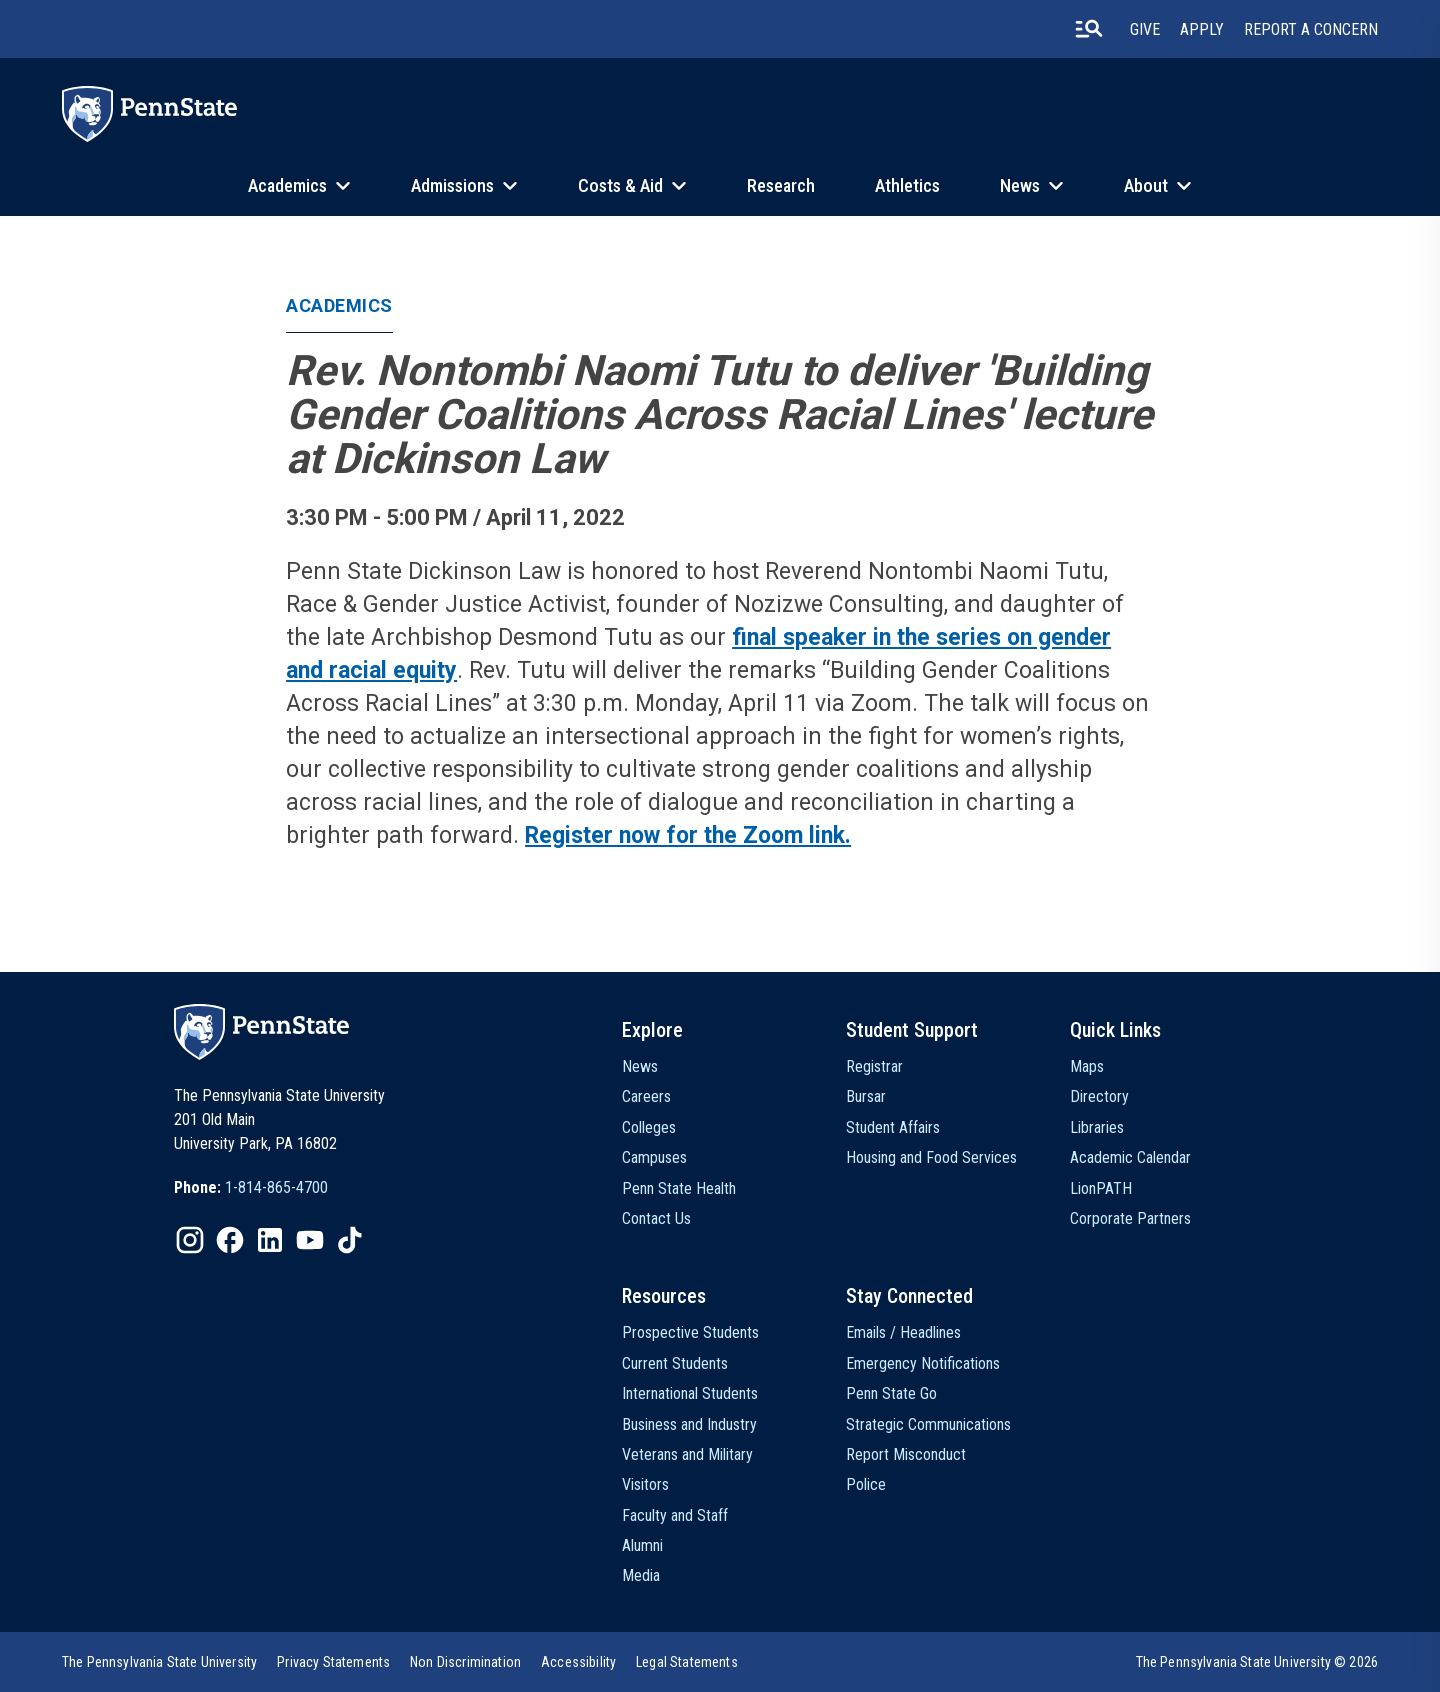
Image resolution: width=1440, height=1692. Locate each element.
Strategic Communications (928, 1424)
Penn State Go (891, 1393)
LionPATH (1101, 1188)
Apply (1202, 29)
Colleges (649, 1127)
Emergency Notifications (923, 1363)
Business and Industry (689, 1424)
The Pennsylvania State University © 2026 (1257, 1662)
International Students (690, 1393)
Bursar (866, 1096)
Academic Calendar (1130, 1157)
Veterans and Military (687, 1454)
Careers (646, 1096)
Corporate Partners (1130, 1218)
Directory (1099, 1096)
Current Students (675, 1363)
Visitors (645, 1484)
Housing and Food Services (931, 1157)
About (1146, 185)
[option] (251, 1188)
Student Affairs (893, 1127)
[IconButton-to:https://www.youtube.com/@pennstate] (310, 1240)
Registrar (874, 1066)
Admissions (452, 185)
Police (866, 1484)
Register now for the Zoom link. (688, 835)
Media (641, 1575)
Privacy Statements (333, 1662)
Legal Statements (687, 1662)
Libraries (1097, 1127)
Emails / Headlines (903, 1332)
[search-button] (1089, 29)
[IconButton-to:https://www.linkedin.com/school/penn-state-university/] (270, 1240)
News (1020, 185)
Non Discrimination (465, 1662)
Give (1145, 29)
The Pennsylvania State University (159, 1662)
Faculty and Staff (675, 1515)
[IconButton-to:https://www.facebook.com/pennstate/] (230, 1240)
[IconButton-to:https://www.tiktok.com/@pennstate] (350, 1240)
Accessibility (578, 1662)
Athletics (907, 185)
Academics (287, 185)
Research (781, 185)
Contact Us (656, 1218)
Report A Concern (1311, 29)
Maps (1087, 1066)
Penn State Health (679, 1188)
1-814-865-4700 (276, 1187)
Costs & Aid (620, 185)
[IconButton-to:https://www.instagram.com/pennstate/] (190, 1240)
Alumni (642, 1545)
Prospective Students (690, 1332)
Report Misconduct (906, 1454)
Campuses (654, 1157)
